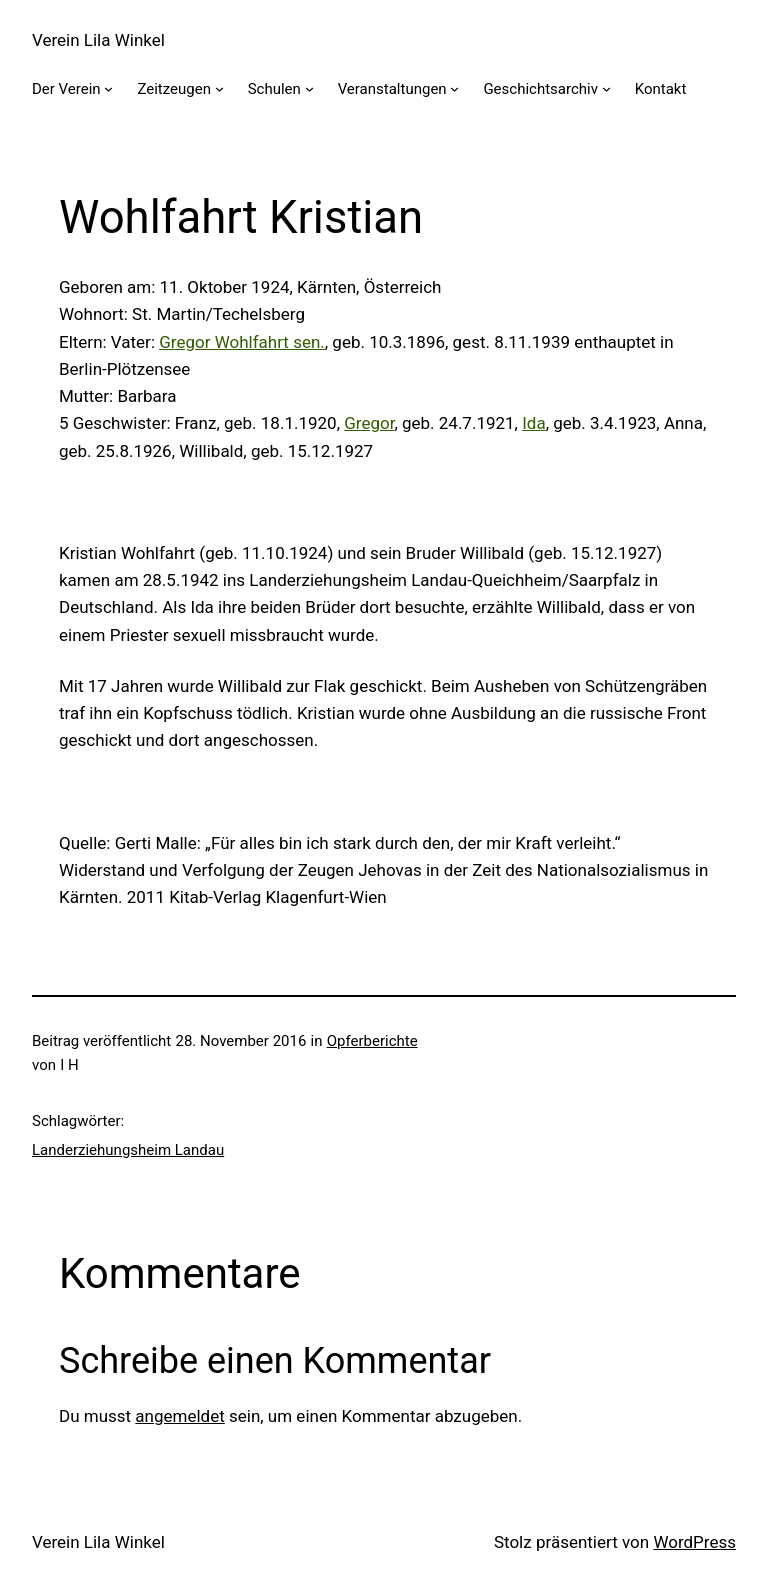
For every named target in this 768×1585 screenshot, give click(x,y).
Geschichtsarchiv (540, 89)
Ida (533, 423)
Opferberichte (372, 1041)
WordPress (694, 1542)
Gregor (369, 423)
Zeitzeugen (174, 89)
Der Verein (66, 89)
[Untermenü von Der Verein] (108, 88)
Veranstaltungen (392, 89)
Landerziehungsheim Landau (128, 1150)
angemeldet (179, 1416)
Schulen (274, 89)
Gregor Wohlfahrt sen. (242, 342)
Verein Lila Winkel (98, 40)
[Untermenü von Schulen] (309, 88)
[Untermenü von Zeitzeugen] (219, 88)
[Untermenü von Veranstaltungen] (454, 88)
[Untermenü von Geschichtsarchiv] (606, 88)
